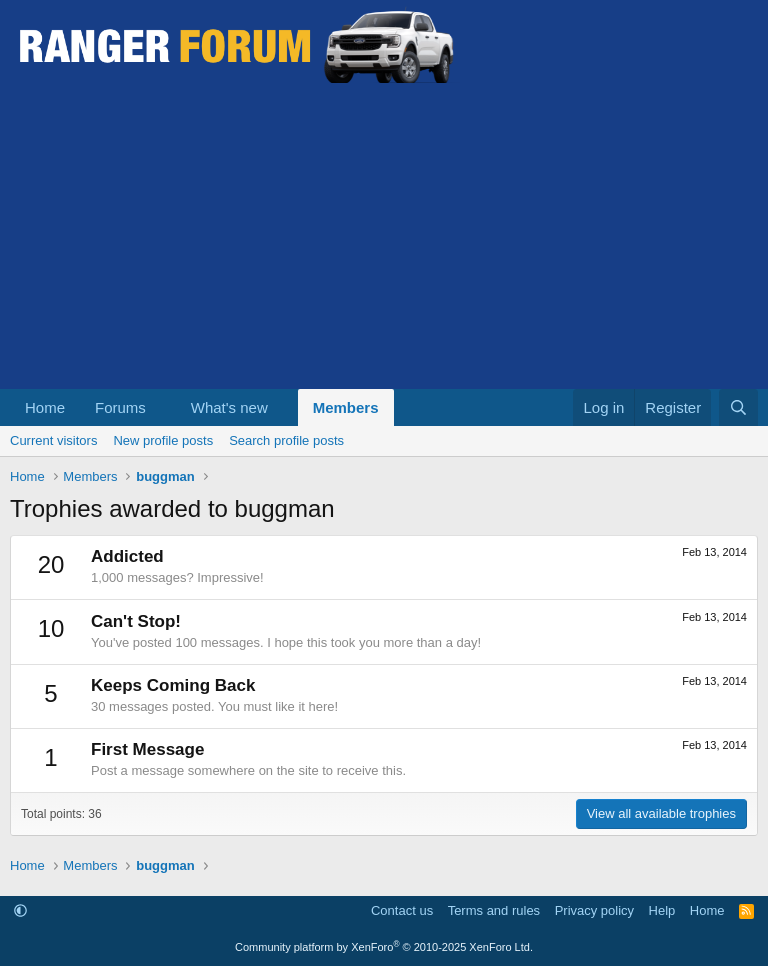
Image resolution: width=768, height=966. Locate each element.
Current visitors (53, 440)
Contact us (402, 910)
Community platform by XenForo (384, 947)
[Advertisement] (384, 239)
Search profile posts (286, 440)
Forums (120, 407)
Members (346, 407)
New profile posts (163, 440)
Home (45, 407)
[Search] (738, 407)
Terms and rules (494, 910)
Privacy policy (594, 910)
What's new (229, 407)
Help (662, 910)
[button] (162, 407)
